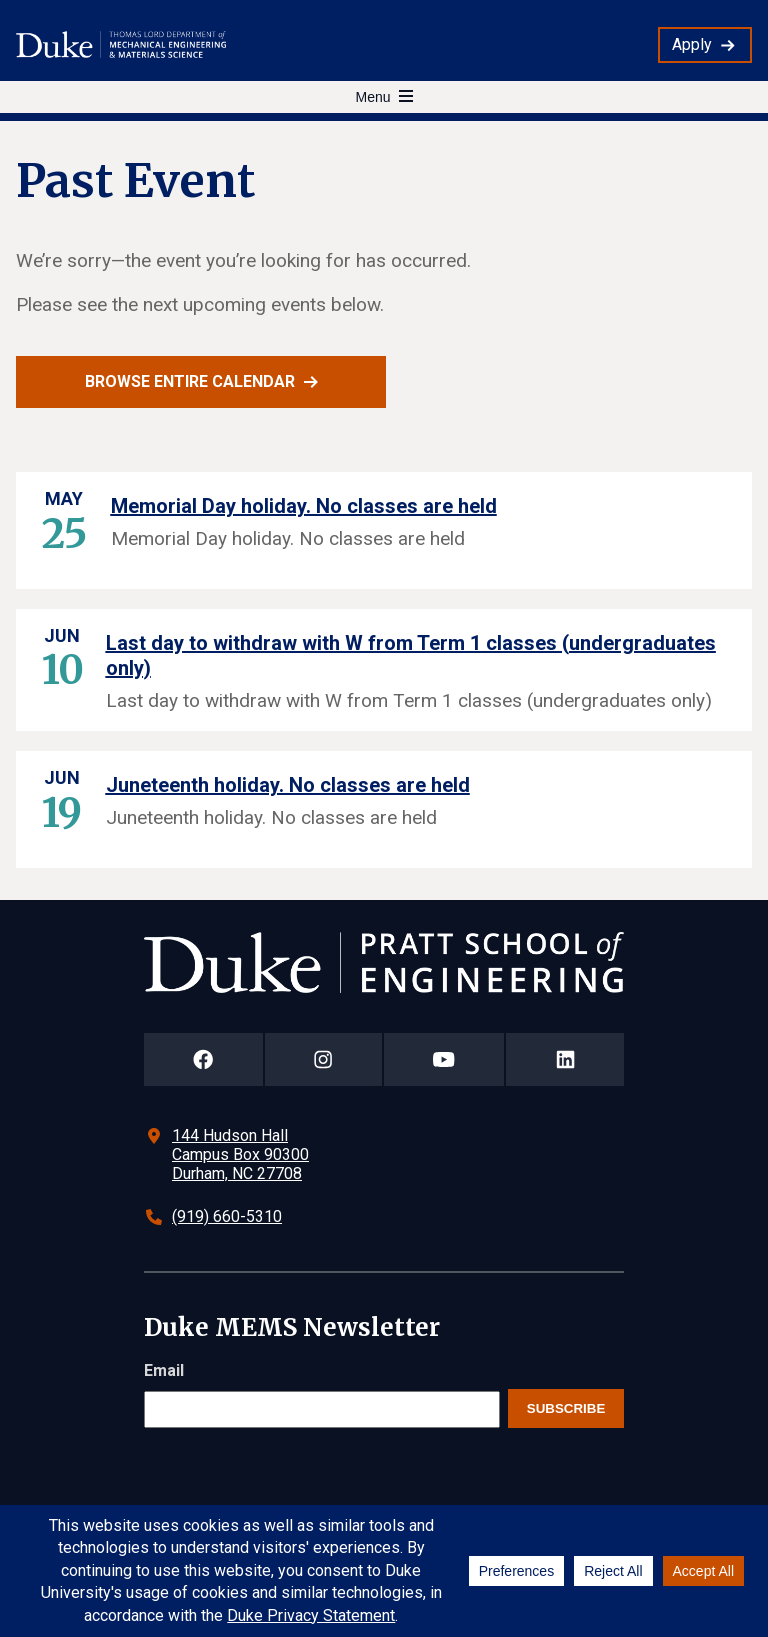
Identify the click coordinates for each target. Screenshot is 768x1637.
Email (164, 1370)
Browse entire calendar (190, 381)
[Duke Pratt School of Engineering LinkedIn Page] (565, 1059)
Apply (692, 44)
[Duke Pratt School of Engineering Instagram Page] (323, 1059)
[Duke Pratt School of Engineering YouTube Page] (444, 1059)
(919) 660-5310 (227, 1216)
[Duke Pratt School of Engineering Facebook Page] (203, 1059)
